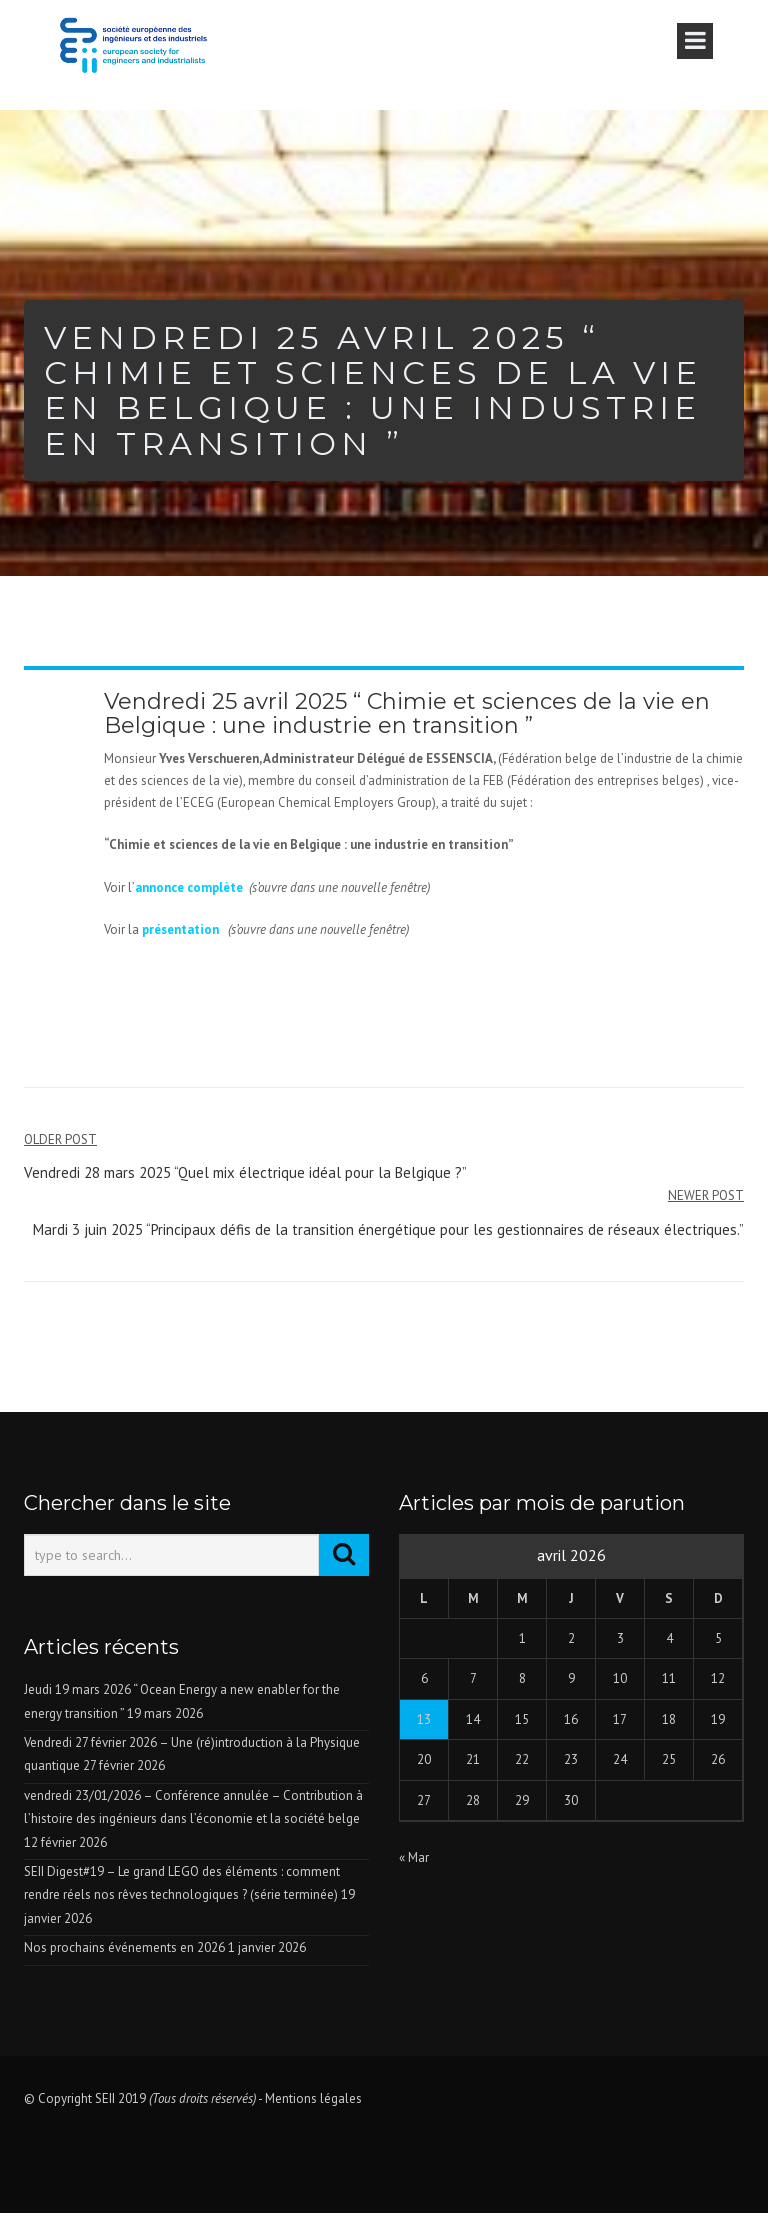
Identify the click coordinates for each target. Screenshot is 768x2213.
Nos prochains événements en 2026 (124, 1947)
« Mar (414, 1857)
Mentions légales (313, 2098)
